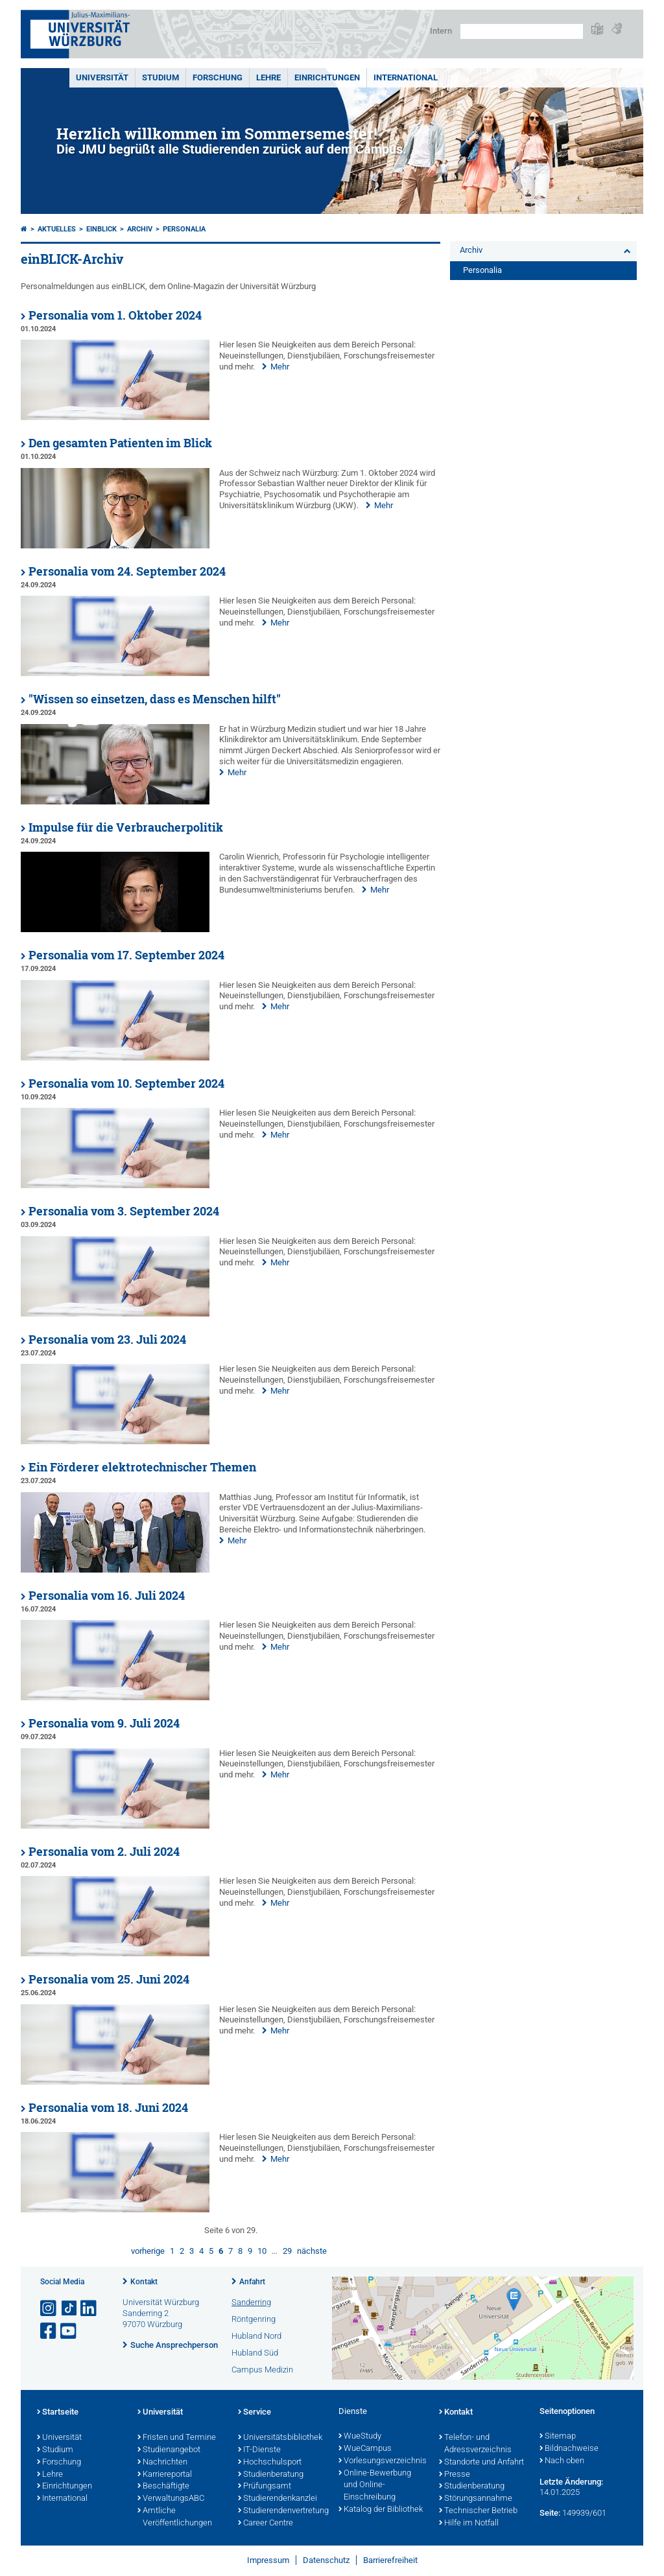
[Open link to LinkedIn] (89, 2308)
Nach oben (562, 2461)
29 (287, 2251)
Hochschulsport (270, 2462)
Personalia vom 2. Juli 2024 (104, 1851)
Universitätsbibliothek (280, 2438)
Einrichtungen (327, 77)
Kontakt (144, 2281)
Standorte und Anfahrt (481, 2462)
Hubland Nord (256, 2336)
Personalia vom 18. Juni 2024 (108, 2107)
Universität (102, 77)
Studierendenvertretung (282, 2511)
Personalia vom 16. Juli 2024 (107, 1595)
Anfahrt (252, 2281)
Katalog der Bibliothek (380, 2510)
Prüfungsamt (264, 2486)
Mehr (279, 366)
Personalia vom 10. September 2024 (126, 1083)
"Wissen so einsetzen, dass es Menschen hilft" (155, 699)
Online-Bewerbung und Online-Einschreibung (374, 2486)
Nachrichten (162, 2462)
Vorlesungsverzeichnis (382, 2461)
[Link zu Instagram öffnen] (49, 2308)
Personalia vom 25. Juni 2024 (109, 1979)
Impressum (268, 2560)
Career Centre (265, 2523)
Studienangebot (168, 2450)
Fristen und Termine (176, 2438)
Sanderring (251, 2302)
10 (262, 2251)
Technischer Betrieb (478, 2511)
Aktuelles (57, 229)
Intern (441, 31)
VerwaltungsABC (170, 2499)
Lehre (268, 77)
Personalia (184, 229)
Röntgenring (253, 2319)
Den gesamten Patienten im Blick (120, 443)
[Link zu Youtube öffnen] (69, 2331)
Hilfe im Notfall (469, 2523)
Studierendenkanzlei (277, 2499)
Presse (454, 2475)
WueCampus (365, 2449)
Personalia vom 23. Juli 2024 (107, 1339)
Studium (160, 77)
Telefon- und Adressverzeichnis (475, 2444)
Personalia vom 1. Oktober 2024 (115, 315)
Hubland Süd (254, 2353)
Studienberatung (270, 2475)
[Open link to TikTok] (69, 2308)
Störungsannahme (475, 2499)
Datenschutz (326, 2560)
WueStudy (359, 2436)
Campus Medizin (262, 2369)
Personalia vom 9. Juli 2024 (104, 1723)
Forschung (218, 77)
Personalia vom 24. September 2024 (127, 571)
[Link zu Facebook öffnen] (49, 2331)
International (406, 77)
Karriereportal (164, 2475)
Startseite (57, 2412)
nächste (312, 2251)
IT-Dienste (259, 2450)
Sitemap (558, 2436)
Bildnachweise (569, 2449)
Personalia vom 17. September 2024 (126, 955)
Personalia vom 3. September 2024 (124, 1211)
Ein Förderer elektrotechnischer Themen (142, 1467)
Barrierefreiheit (390, 2560)
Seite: (550, 2513)
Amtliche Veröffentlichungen (174, 2517)
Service (254, 2412)
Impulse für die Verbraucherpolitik (126, 827)
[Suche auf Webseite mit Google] (521, 31)
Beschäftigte (163, 2486)
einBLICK (101, 229)
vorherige (148, 2251)
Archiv (139, 229)
